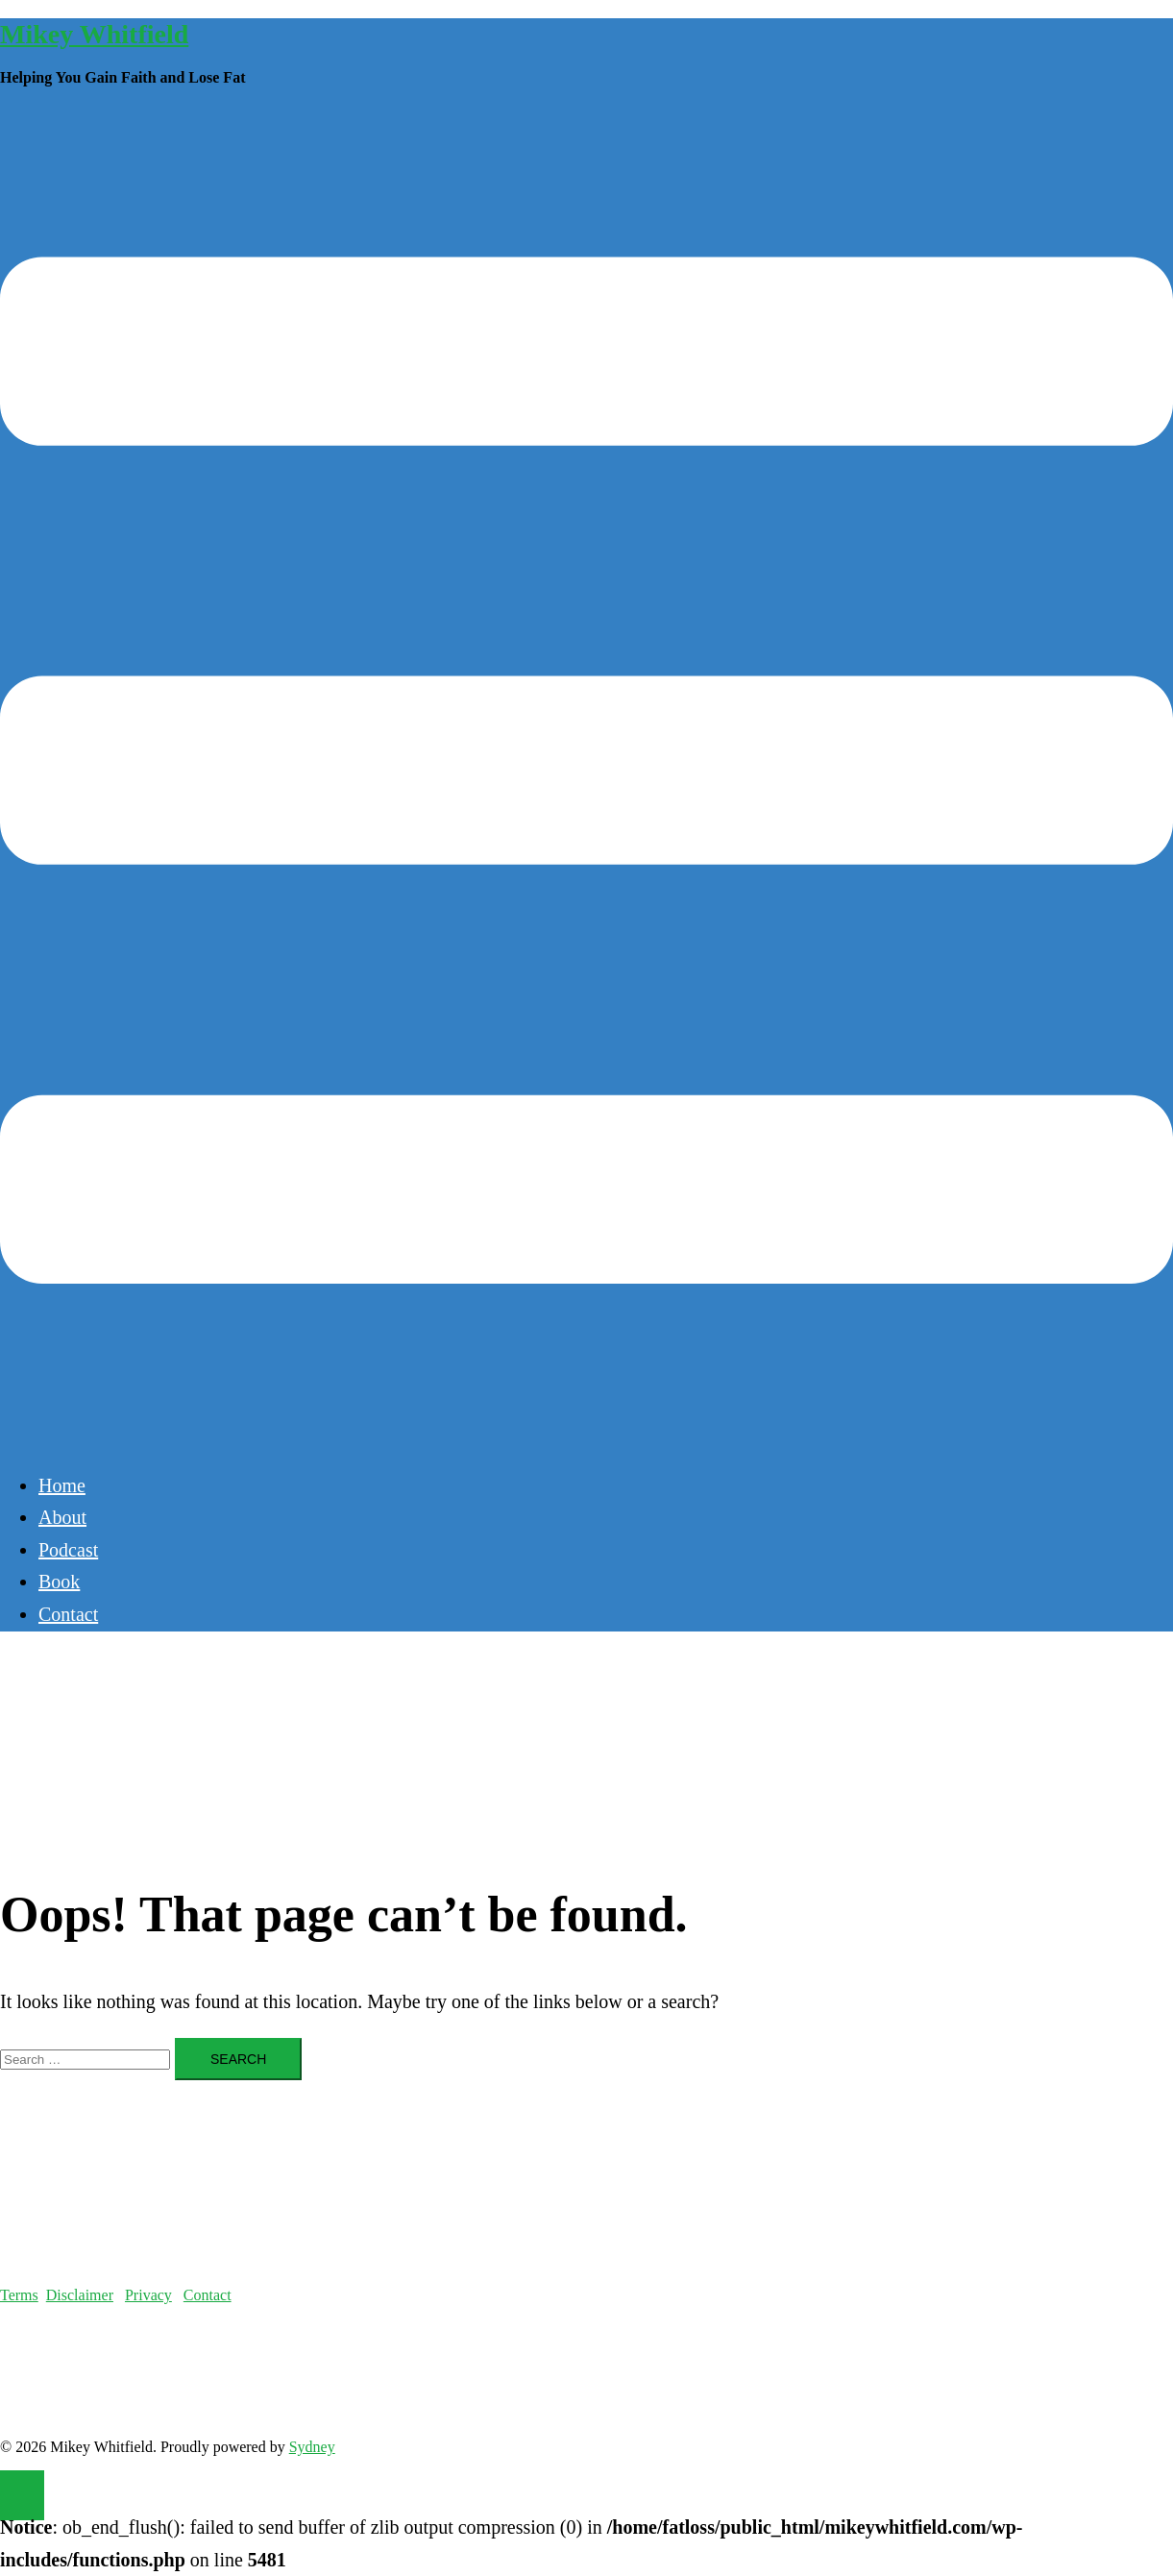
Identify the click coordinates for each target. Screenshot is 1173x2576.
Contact (68, 1614)
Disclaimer (79, 2295)
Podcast (68, 1549)
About (62, 1517)
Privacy (148, 2295)
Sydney (312, 2447)
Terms (19, 2295)
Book (59, 1581)
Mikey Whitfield (94, 34)
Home (62, 1485)
